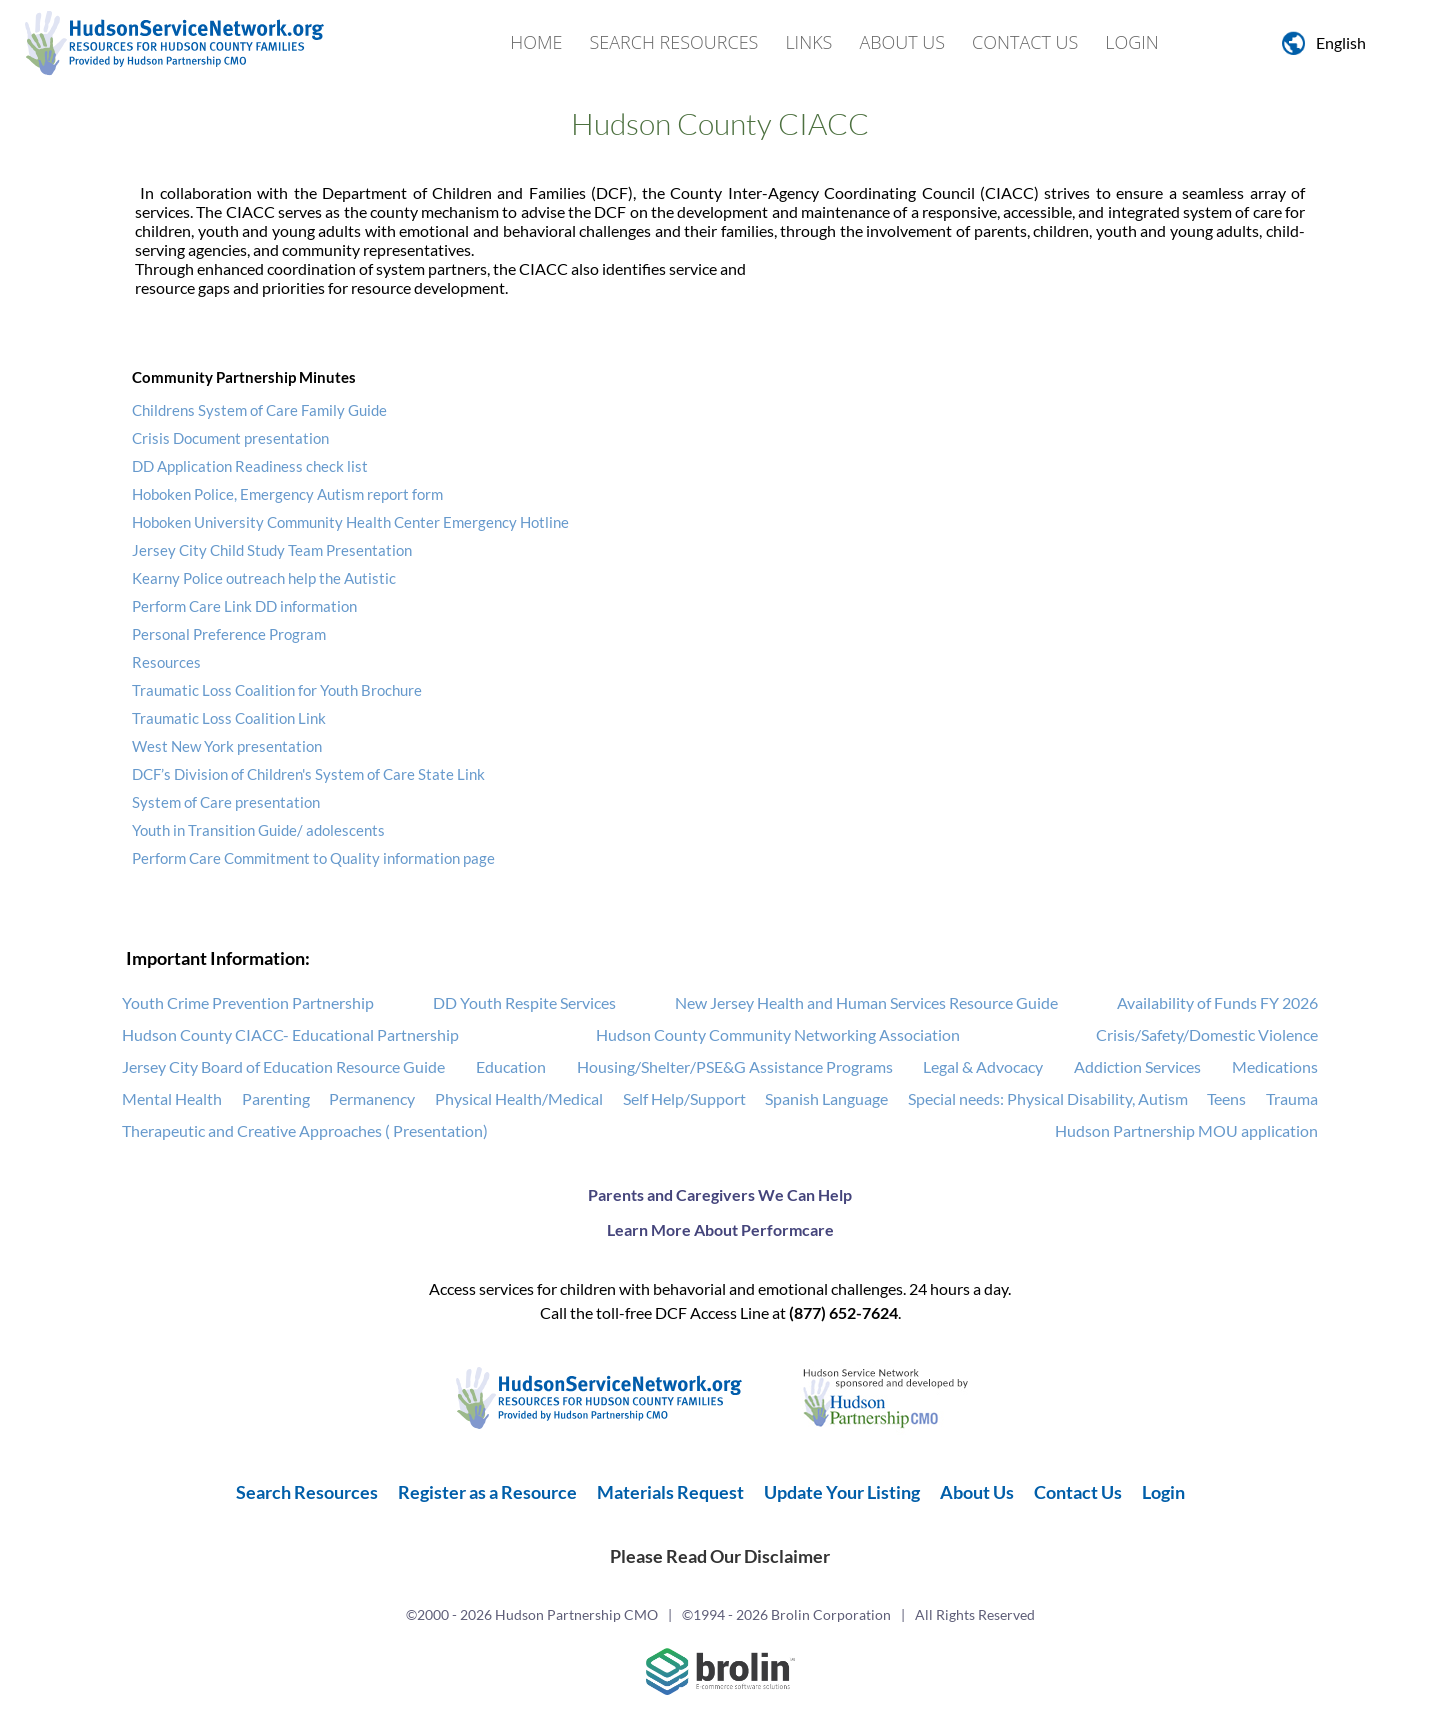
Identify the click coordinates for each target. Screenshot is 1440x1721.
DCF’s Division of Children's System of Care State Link (308, 774)
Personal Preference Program (229, 634)
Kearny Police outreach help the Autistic (264, 578)
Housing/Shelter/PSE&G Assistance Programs (735, 1066)
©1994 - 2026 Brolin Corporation (786, 1614)
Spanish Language (826, 1098)
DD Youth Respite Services (524, 1002)
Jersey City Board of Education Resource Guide (283, 1066)
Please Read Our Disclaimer (720, 1556)
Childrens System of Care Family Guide (259, 410)
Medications (1275, 1066)
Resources (166, 662)
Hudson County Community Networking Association (778, 1034)
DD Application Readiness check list (250, 466)
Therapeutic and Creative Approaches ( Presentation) (305, 1130)
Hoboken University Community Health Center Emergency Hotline (350, 522)
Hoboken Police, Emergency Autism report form (287, 494)
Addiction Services (1137, 1066)
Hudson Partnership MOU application (1186, 1130)
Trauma (1292, 1098)
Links (808, 42)
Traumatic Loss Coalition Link (229, 718)
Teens (1226, 1098)
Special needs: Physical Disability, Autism (1048, 1098)
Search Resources (674, 42)
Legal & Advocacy (983, 1066)
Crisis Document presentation (230, 438)
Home (536, 42)
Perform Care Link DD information (244, 606)
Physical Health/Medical (519, 1098)
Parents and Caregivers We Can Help (720, 1194)
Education (511, 1066)
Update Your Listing (842, 1492)
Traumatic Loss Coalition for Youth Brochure (277, 690)
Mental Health (172, 1098)
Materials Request (670, 1492)
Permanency (372, 1098)
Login (1132, 42)
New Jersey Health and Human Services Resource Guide (866, 1002)
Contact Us (1025, 42)
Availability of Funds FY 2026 (1217, 1002)
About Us (902, 42)
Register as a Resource (487, 1492)
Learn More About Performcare (720, 1229)
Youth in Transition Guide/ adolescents (258, 830)
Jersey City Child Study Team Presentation (272, 550)
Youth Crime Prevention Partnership (248, 1002)
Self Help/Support (684, 1098)
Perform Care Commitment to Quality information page (313, 858)
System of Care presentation (226, 802)
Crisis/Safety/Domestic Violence (1207, 1034)
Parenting (276, 1098)
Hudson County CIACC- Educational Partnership (290, 1034)
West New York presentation (227, 746)
